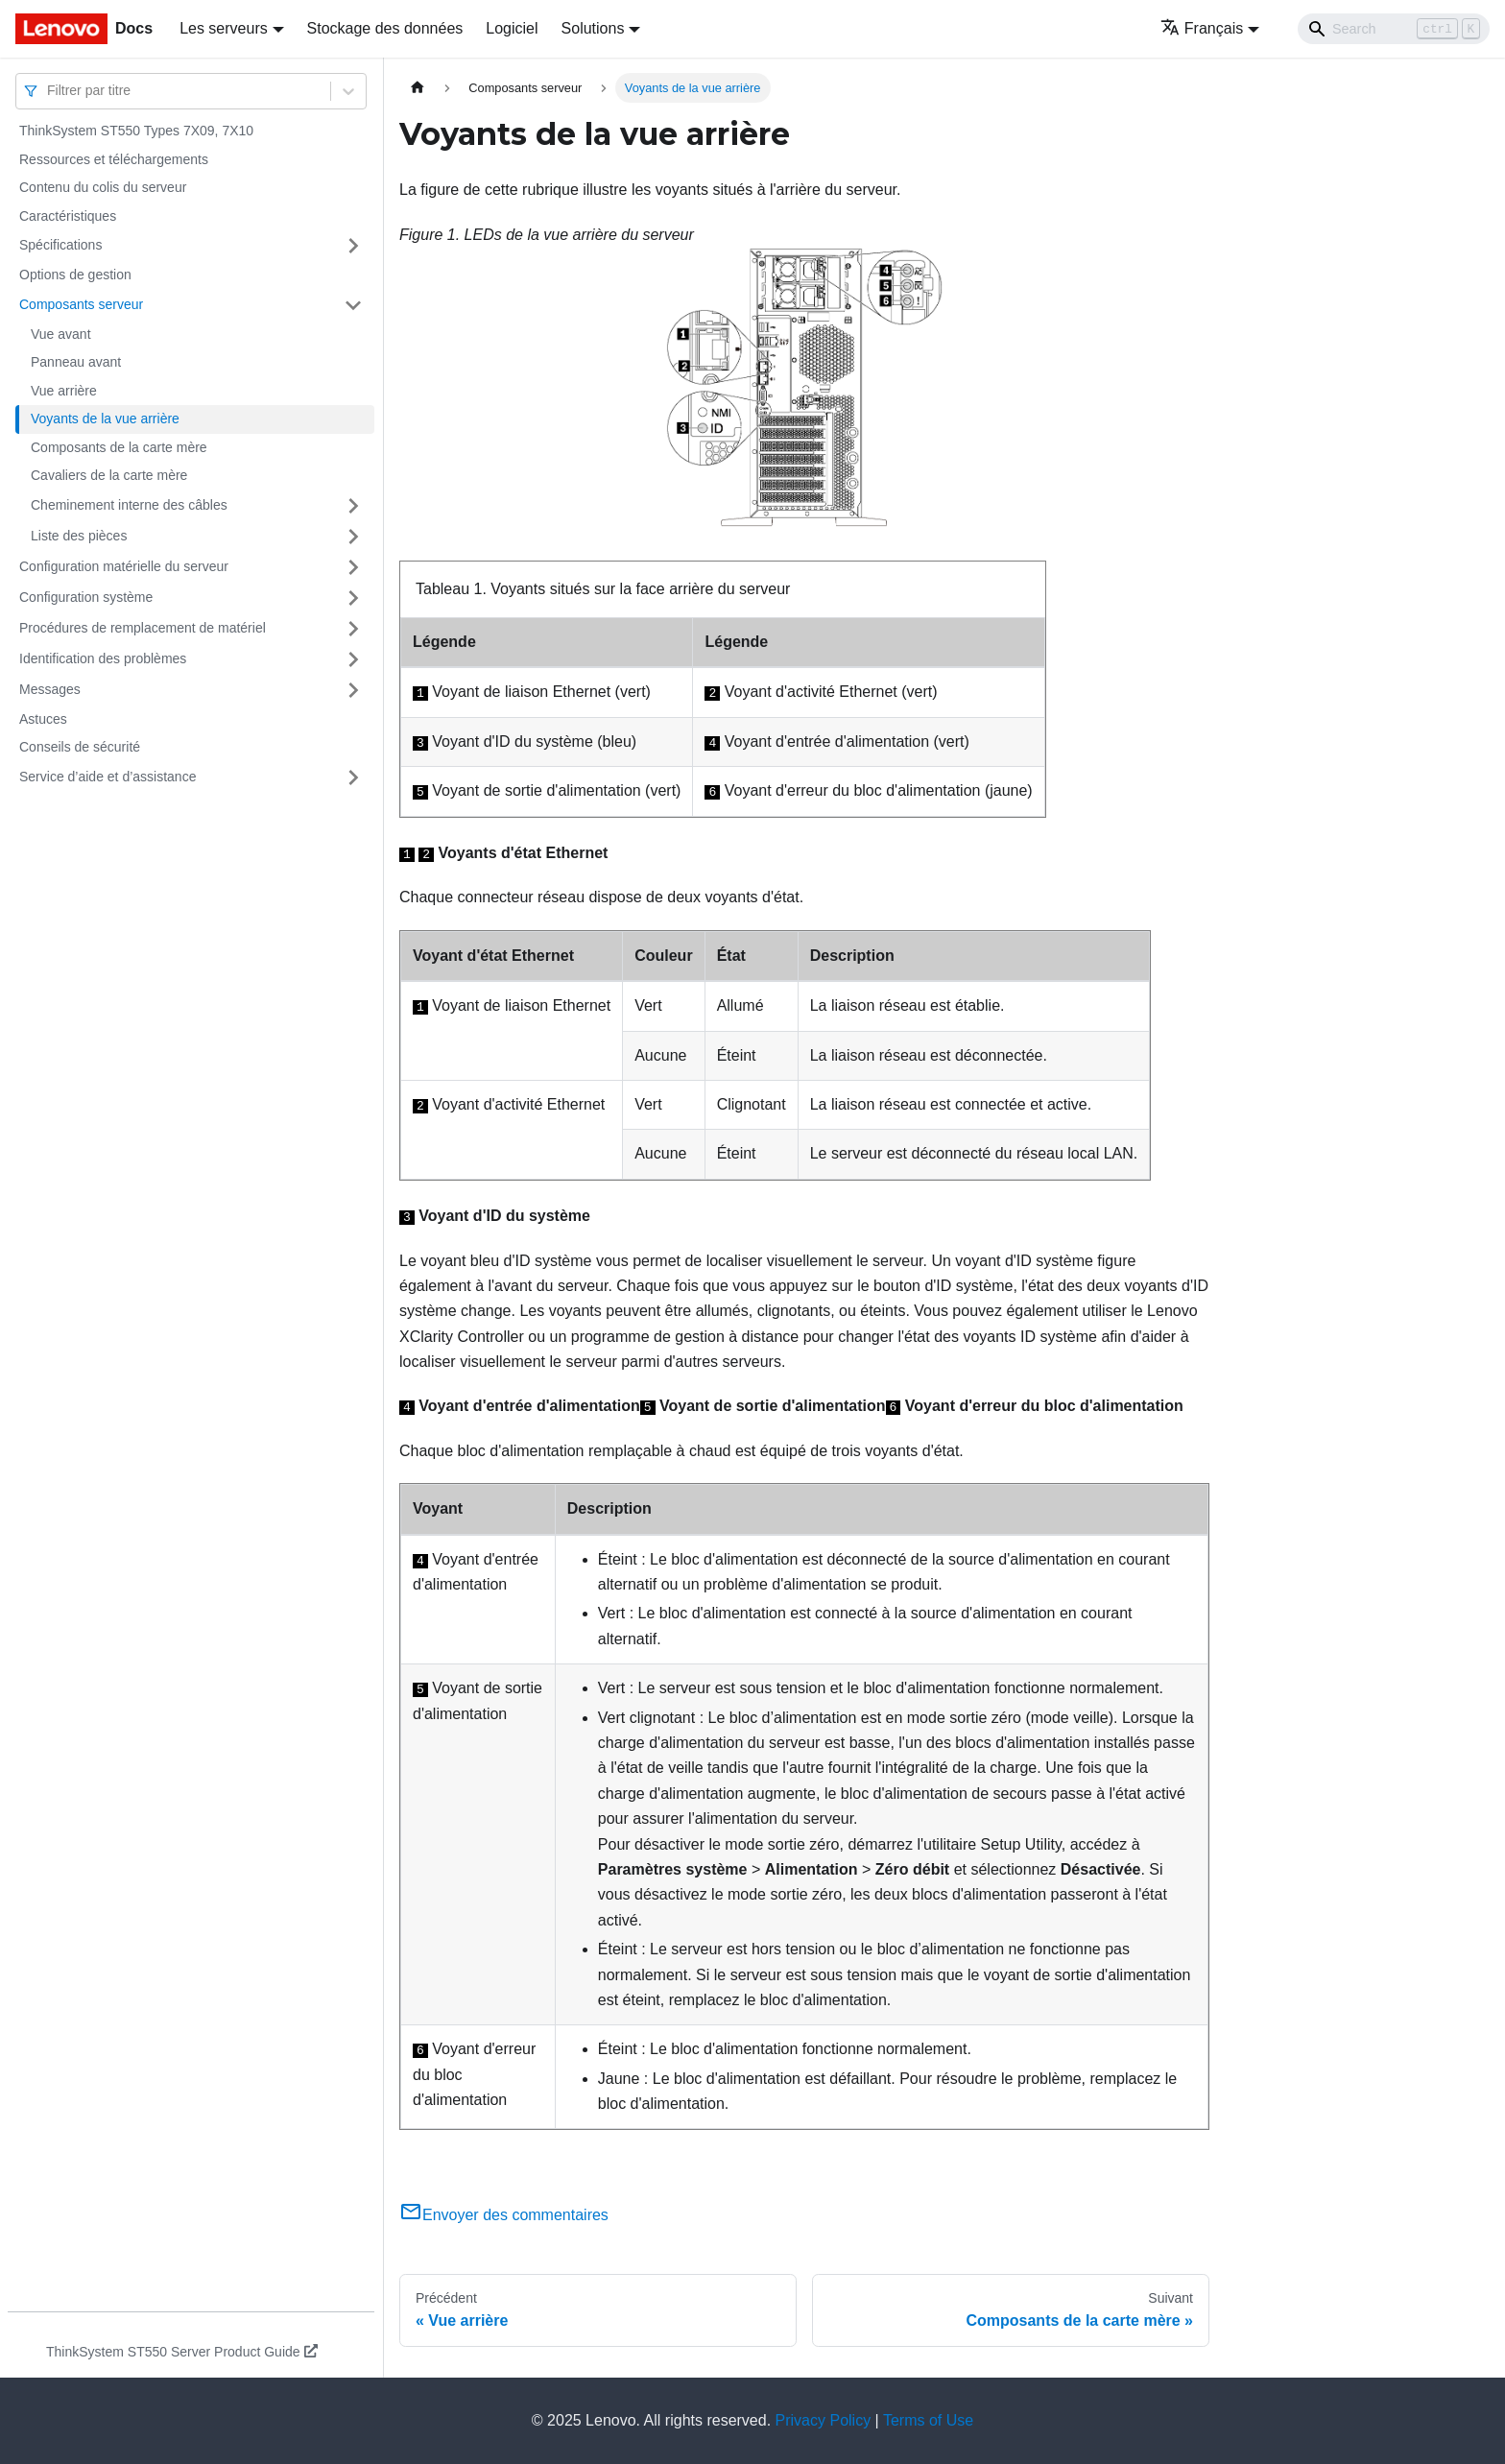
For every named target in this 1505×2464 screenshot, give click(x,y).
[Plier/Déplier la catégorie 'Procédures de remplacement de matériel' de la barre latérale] (353, 628)
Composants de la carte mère (119, 447)
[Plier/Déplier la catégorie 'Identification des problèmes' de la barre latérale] (353, 659)
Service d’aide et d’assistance (107, 776)
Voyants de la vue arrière (105, 418)
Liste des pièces (79, 535)
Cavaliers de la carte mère (109, 475)
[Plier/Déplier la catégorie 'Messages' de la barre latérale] (353, 690)
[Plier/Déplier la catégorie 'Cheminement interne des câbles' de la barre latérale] (353, 505)
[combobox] (49, 91)
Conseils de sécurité (79, 746)
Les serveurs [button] (223, 28)
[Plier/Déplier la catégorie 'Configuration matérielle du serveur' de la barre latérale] (353, 567)
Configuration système (86, 597)
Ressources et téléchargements (113, 159)
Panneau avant (76, 362)
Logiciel (512, 28)
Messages (50, 689)
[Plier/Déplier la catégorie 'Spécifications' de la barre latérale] (353, 245)
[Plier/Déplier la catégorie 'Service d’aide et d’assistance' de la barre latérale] (353, 777)
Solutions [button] (593, 28)
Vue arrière (64, 390)
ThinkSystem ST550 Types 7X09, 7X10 (136, 130)
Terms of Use (928, 2420)
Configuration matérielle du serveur (123, 566)
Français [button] (1201, 28)
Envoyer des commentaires (504, 2215)
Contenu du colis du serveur (102, 187)
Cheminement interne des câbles (129, 505)
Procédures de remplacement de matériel (142, 627)
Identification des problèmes (102, 658)
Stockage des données (385, 28)
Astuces (43, 719)
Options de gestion (75, 274)
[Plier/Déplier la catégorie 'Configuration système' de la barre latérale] (353, 598)
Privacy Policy (824, 2420)
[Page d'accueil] (417, 88)
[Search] (1394, 28)
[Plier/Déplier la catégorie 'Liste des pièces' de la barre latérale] (353, 536)
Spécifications (60, 244)
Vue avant (61, 334)
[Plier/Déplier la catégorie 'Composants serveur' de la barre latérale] (353, 305)
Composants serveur (81, 304)
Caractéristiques (67, 216)
